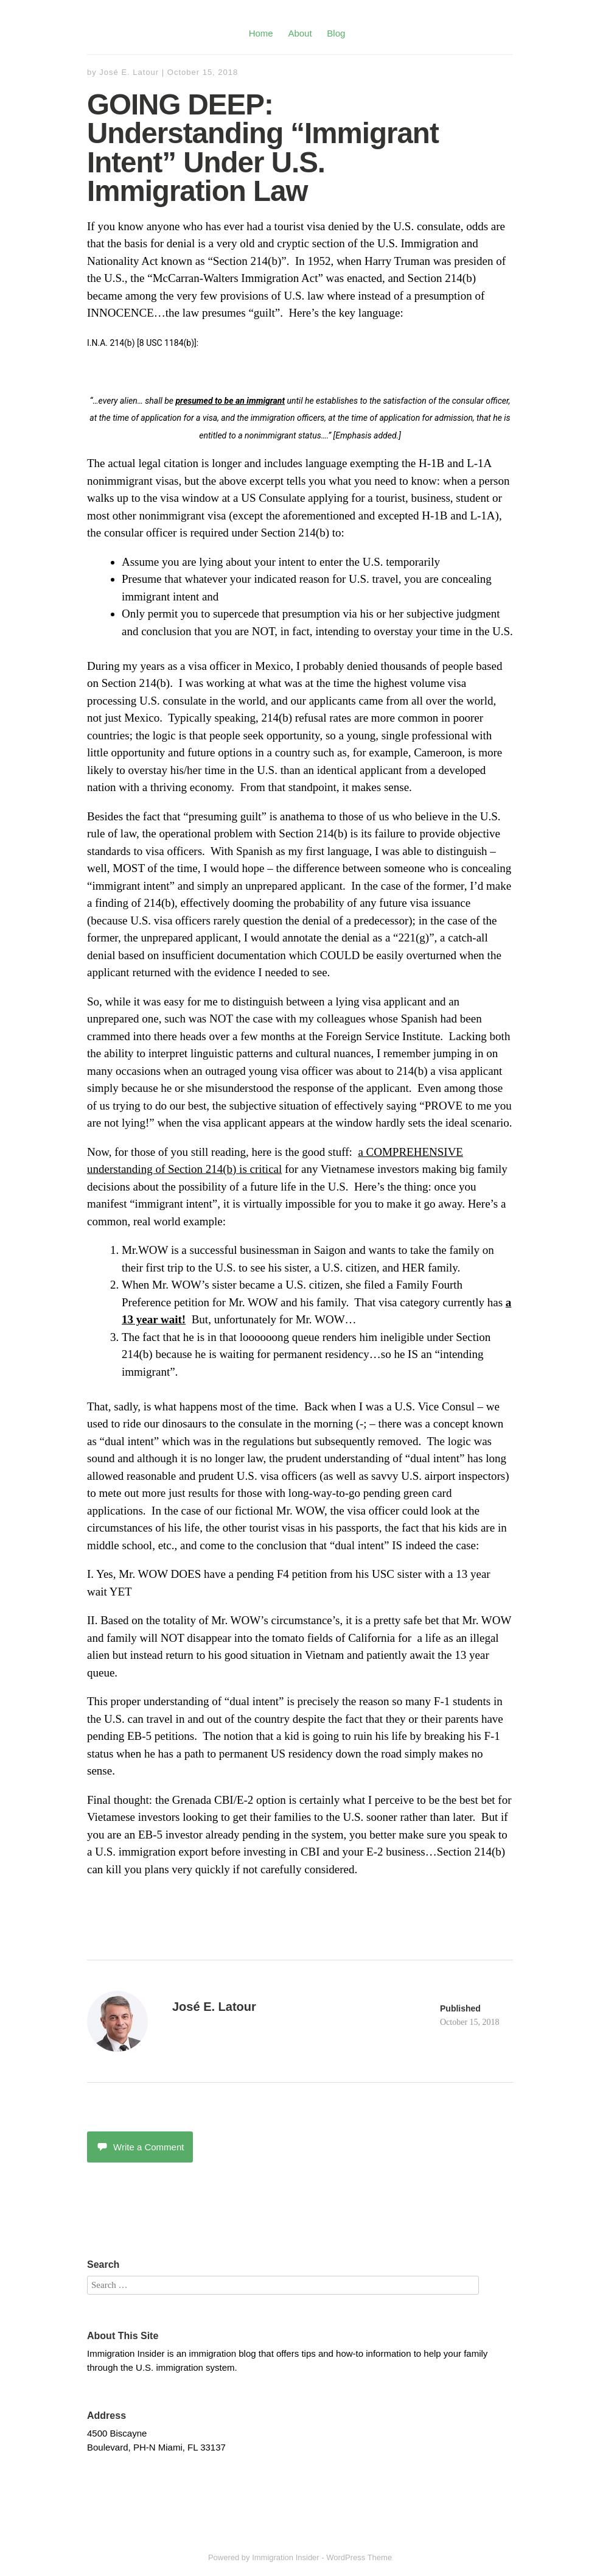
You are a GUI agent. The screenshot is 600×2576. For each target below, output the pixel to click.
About (300, 33)
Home (261, 33)
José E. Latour (129, 72)
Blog (336, 33)
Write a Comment (140, 2147)
